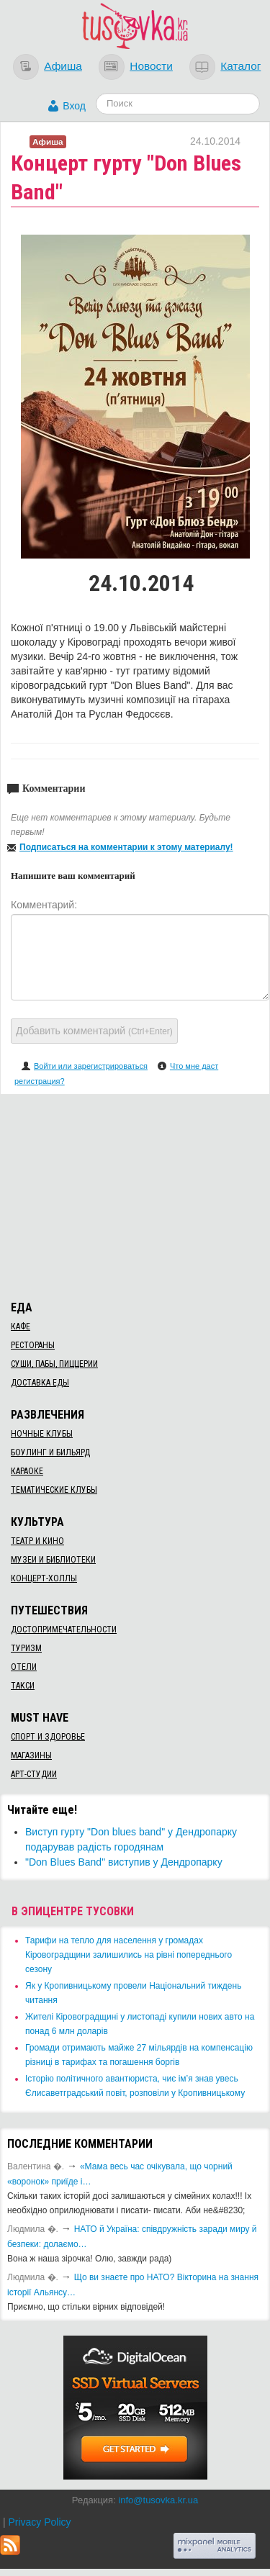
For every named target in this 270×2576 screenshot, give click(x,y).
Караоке (27, 1471)
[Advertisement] (135, 1195)
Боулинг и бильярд (50, 1452)
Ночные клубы (42, 1434)
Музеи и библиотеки (53, 1560)
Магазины (31, 1755)
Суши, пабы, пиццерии (54, 1364)
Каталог (240, 66)
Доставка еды (40, 1383)
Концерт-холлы (44, 1578)
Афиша (63, 66)
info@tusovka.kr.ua (158, 2500)
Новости (151, 66)
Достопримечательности (64, 1629)
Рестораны (33, 1345)
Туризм (26, 1648)
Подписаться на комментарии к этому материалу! (126, 847)
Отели (24, 1667)
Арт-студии (34, 1774)
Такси (23, 1686)
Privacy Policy (39, 2522)
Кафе (20, 1326)
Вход (74, 106)
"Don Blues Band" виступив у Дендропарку (123, 1862)
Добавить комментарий (94, 1030)
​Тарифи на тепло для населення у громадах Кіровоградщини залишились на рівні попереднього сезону (128, 1954)
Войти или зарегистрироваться (91, 1066)
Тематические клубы (54, 1490)
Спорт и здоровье (48, 1737)
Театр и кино (37, 1541)
